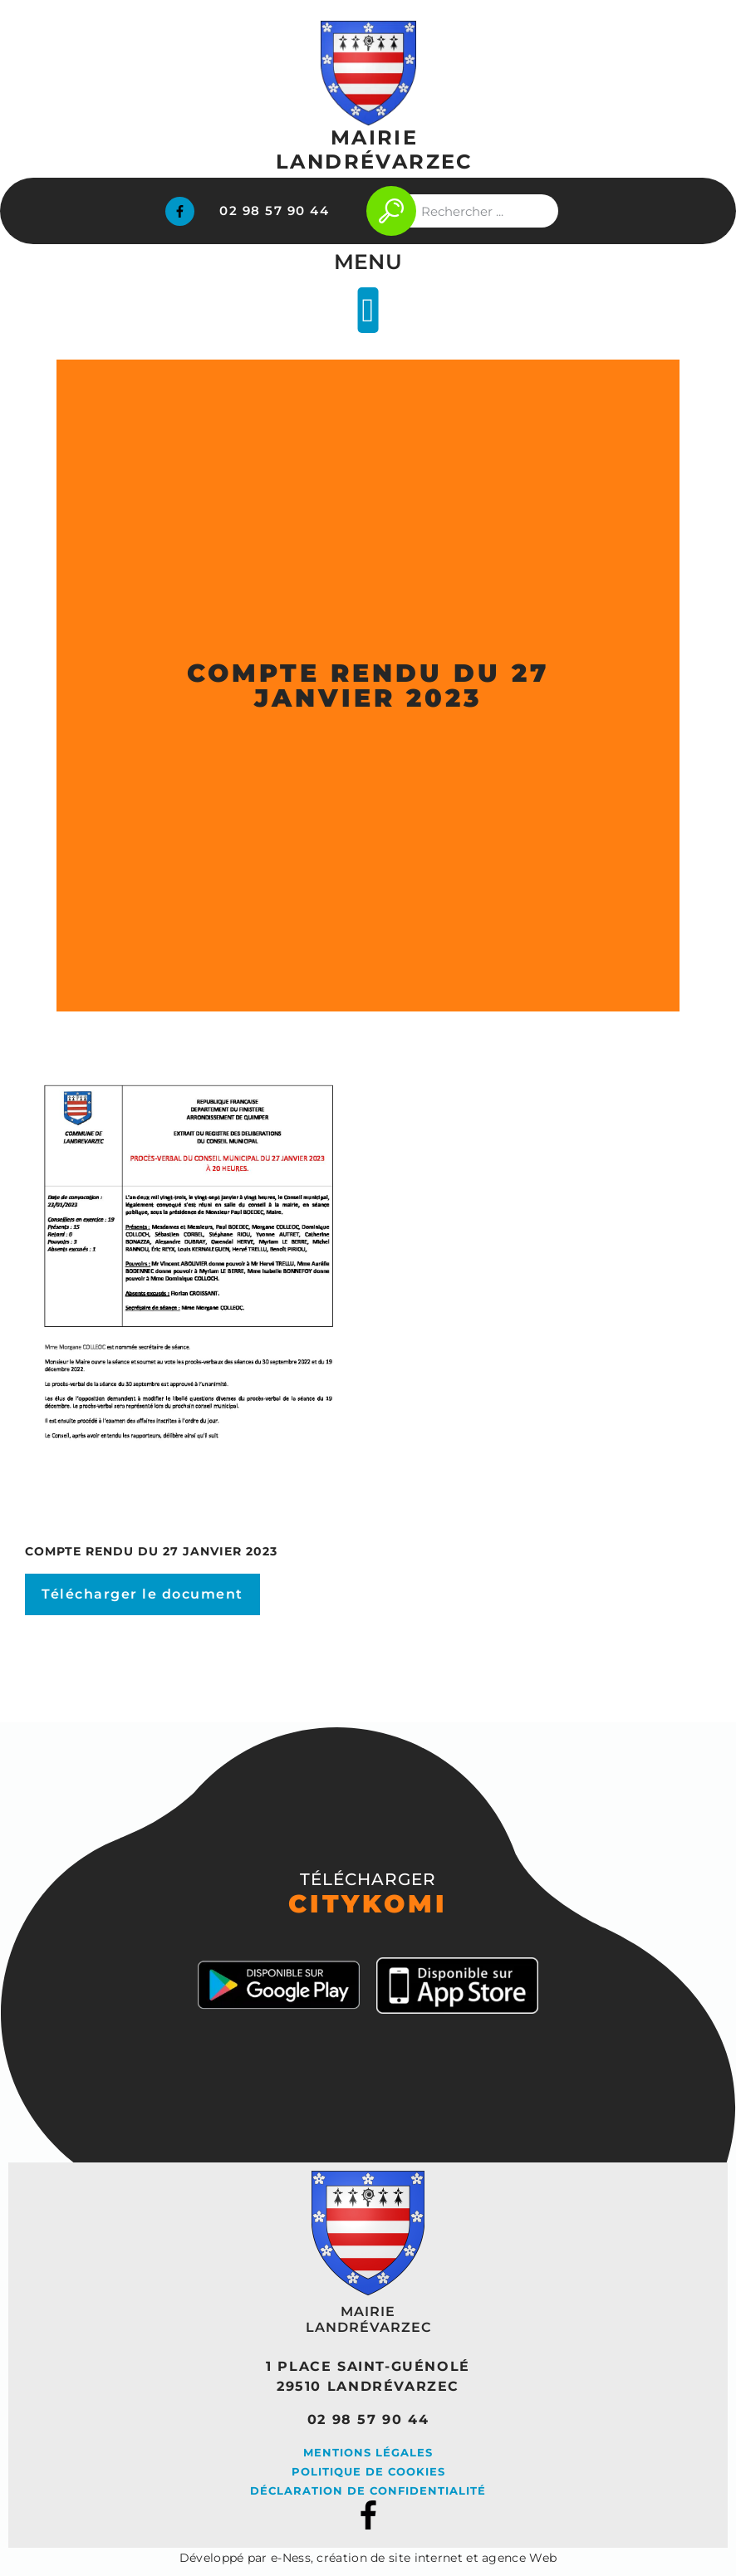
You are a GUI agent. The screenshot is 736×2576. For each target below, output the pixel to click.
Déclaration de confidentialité (368, 2490)
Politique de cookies (368, 2471)
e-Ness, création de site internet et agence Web (414, 2557)
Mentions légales (368, 2452)
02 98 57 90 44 (274, 210)
